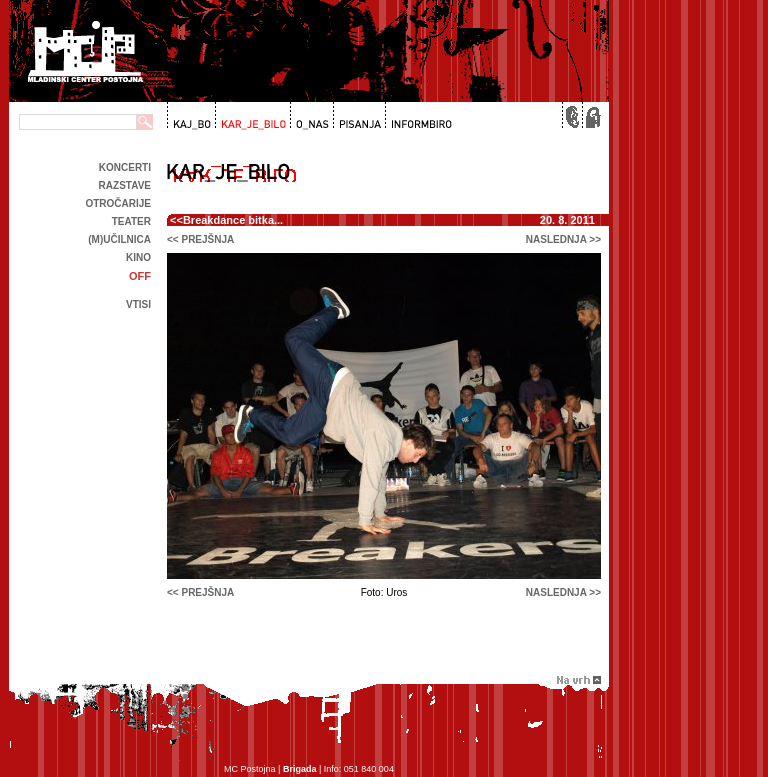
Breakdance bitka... (233, 220)
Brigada (300, 769)
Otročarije (118, 203)
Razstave (125, 185)
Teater (131, 221)
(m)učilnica (119, 239)
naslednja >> (563, 239)
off (140, 276)
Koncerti (125, 167)
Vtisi (138, 304)
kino (138, 257)
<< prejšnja (200, 239)
